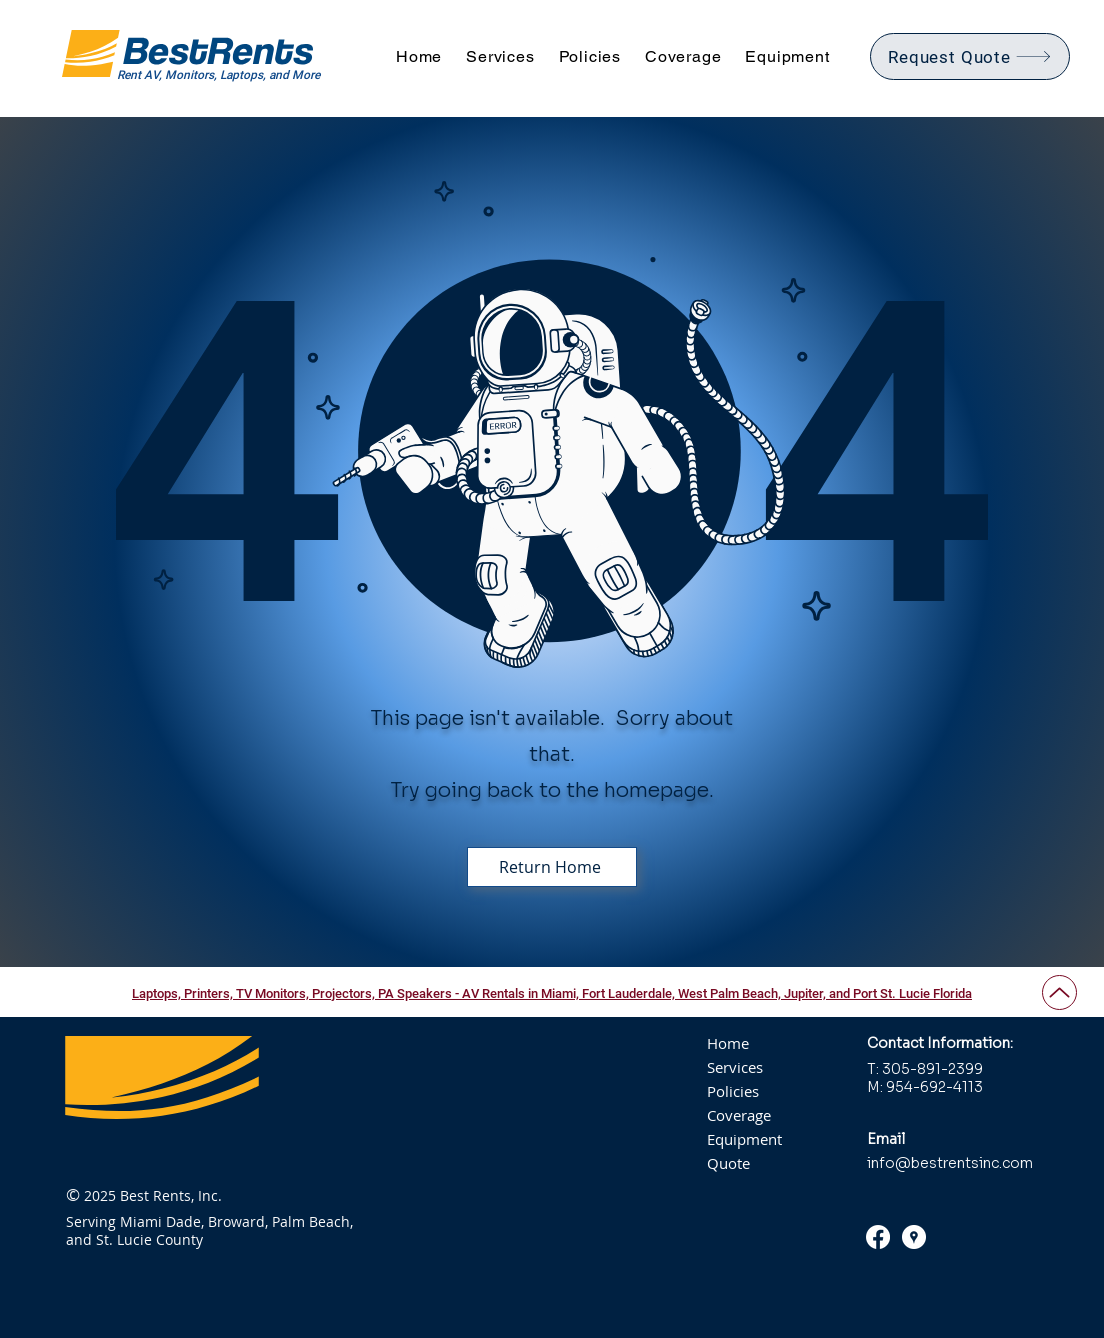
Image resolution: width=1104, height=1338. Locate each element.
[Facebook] (878, 1237)
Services (735, 1067)
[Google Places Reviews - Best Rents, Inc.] (914, 1237)
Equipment (744, 1139)
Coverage (739, 1115)
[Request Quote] (970, 56)
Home (728, 1043)
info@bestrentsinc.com (950, 1163)
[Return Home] (552, 867)
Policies (733, 1091)
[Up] (1059, 992)
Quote (728, 1163)
